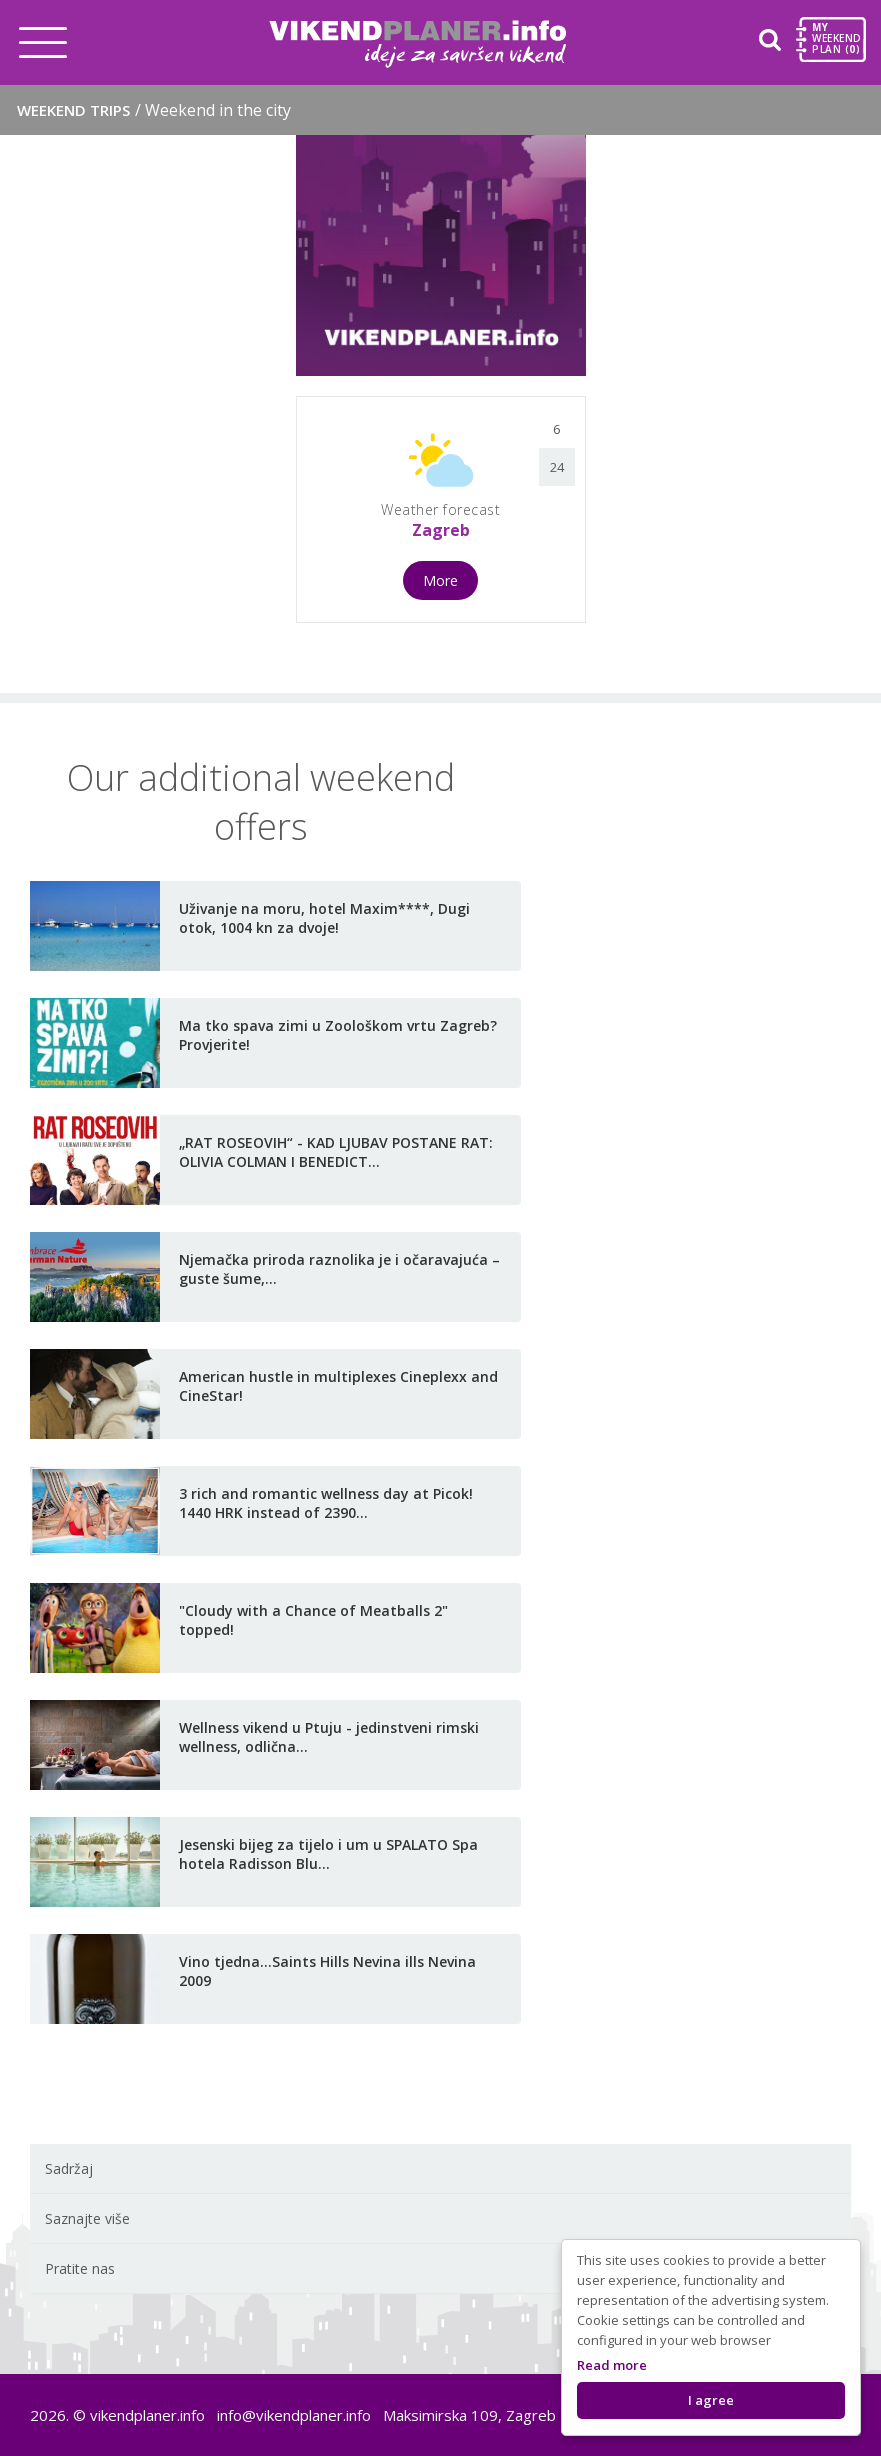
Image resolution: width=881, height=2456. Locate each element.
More (440, 580)
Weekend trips (154, 110)
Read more (612, 2365)
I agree (711, 2400)
